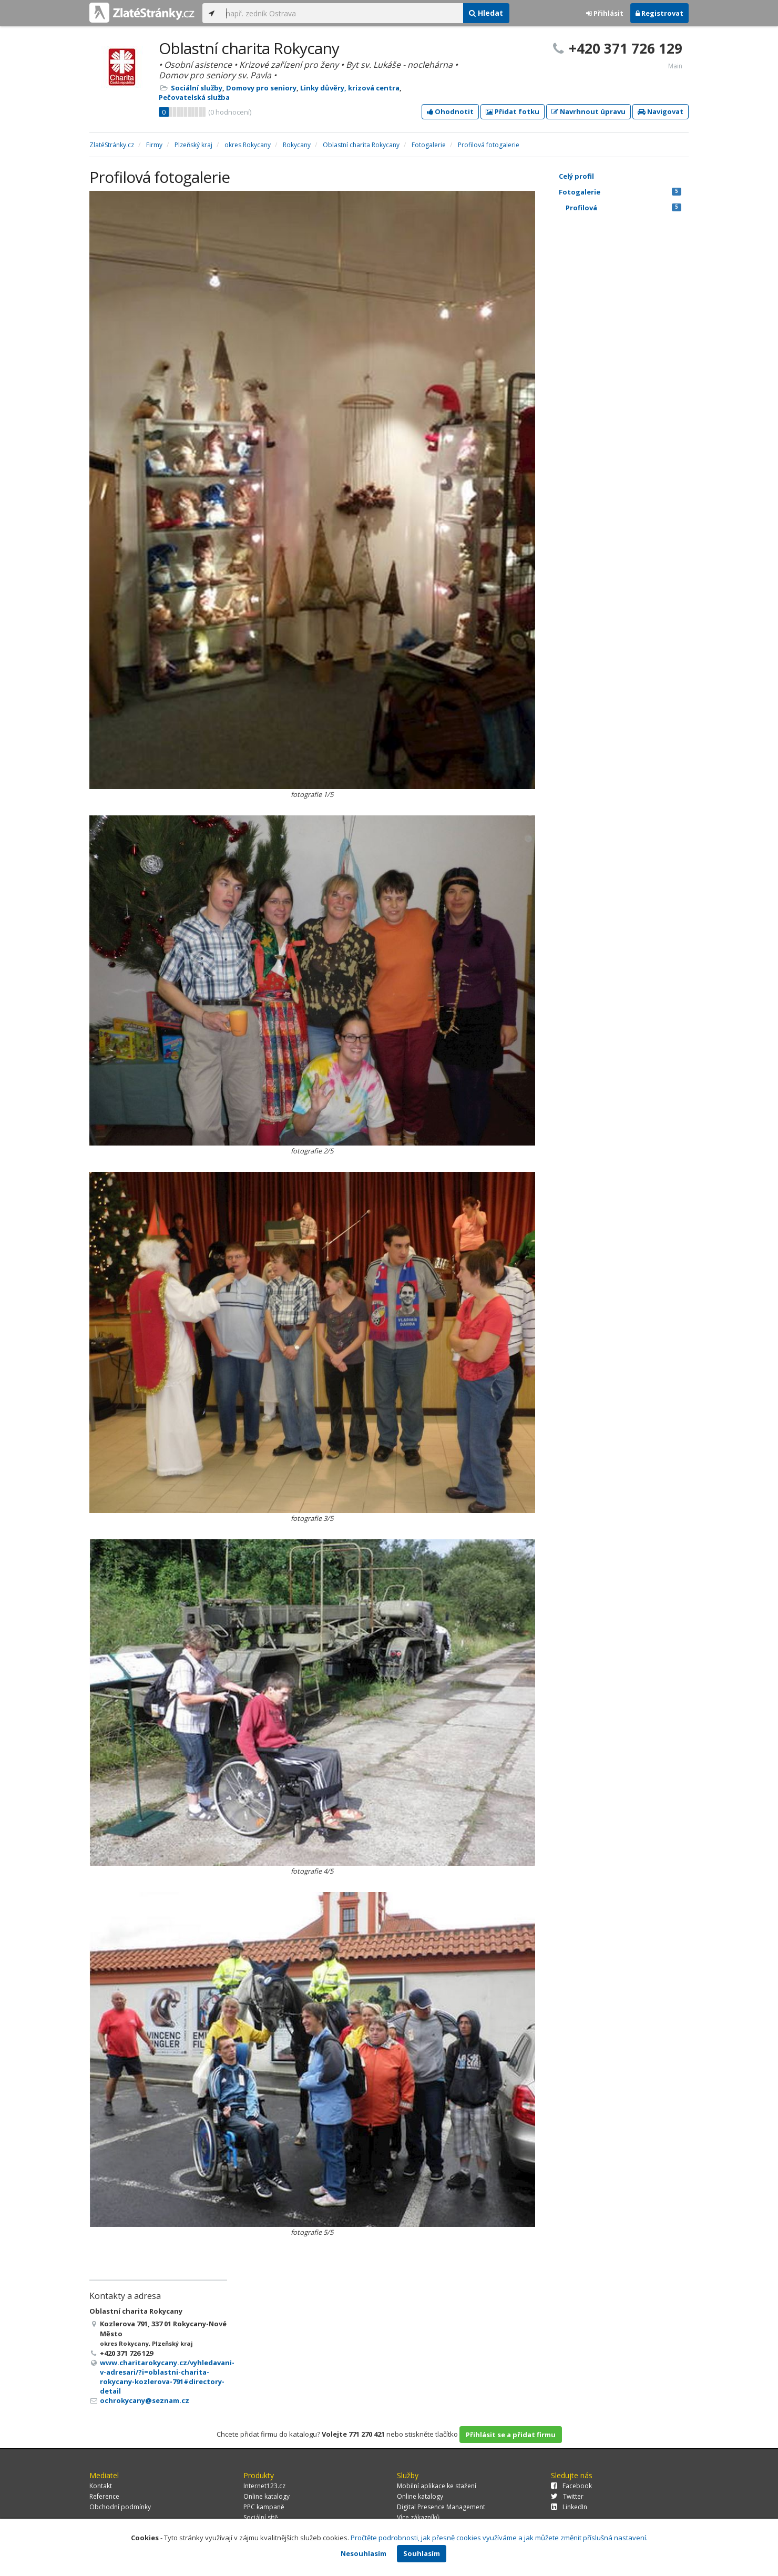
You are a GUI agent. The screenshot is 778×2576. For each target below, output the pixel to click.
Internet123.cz (264, 2485)
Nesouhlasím (363, 2553)
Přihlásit (604, 13)
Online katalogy (266, 2496)
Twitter (567, 2496)
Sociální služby (196, 88)
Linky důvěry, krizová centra (350, 88)
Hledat (486, 13)
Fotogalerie (620, 192)
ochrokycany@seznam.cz (144, 2400)
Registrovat (659, 13)
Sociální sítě (260, 2517)
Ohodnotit (450, 111)
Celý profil (576, 176)
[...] (341, 13)
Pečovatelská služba (194, 97)
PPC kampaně (263, 2506)
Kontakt (100, 2485)
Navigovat (660, 111)
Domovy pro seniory (261, 88)
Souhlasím (421, 2553)
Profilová (623, 207)
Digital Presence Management (441, 2506)
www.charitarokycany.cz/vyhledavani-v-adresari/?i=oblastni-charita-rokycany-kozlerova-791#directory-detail (167, 2377)
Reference (104, 2496)
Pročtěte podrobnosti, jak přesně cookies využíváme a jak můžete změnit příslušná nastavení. (499, 2537)
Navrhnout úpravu (588, 111)
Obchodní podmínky (120, 2506)
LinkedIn (569, 2506)
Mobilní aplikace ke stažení (436, 2485)
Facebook (571, 2485)
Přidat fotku (512, 111)
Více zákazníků (418, 2517)
